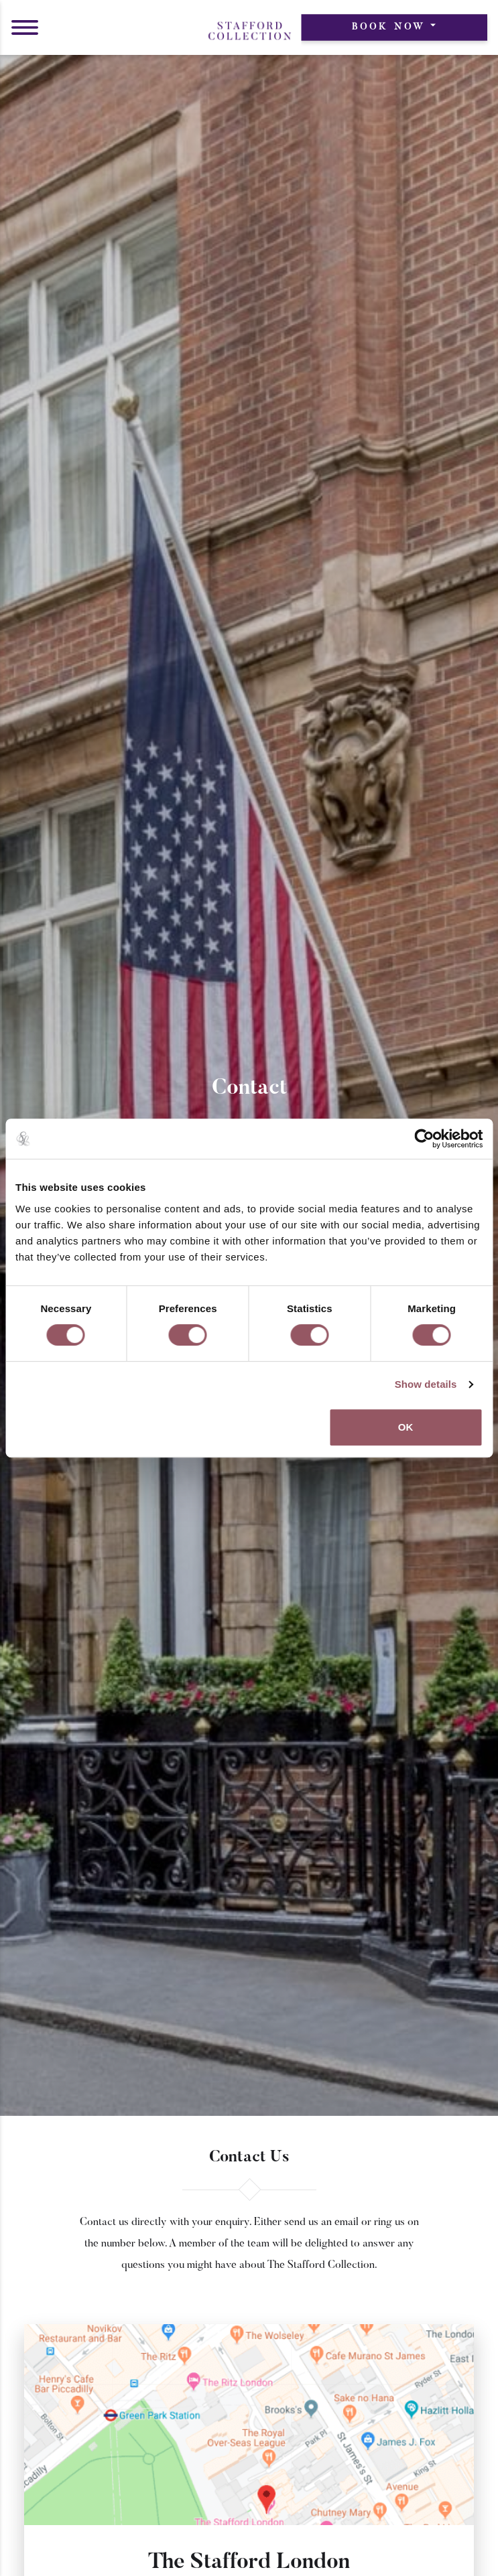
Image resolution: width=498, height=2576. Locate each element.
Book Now (389, 27)
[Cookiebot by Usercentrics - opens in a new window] (424, 1139)
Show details (426, 1384)
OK (406, 1427)
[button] (25, 27)
